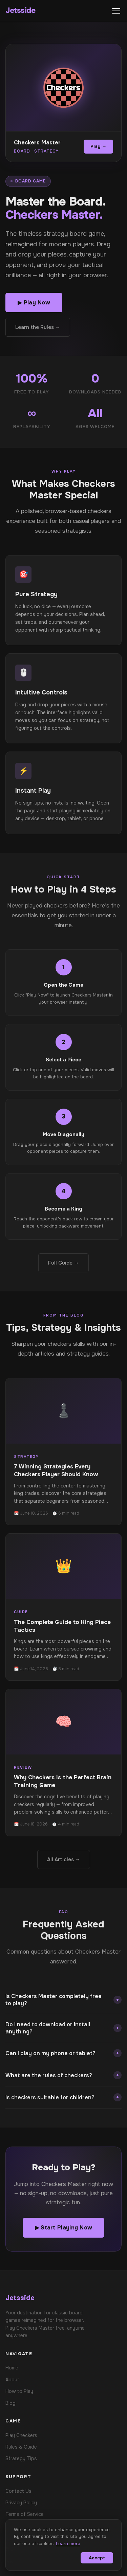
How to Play (19, 2391)
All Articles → (63, 1859)
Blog (10, 2403)
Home (11, 2368)
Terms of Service (24, 2514)
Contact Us (18, 2491)
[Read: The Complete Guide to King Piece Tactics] (63, 1607)
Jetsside (20, 10)
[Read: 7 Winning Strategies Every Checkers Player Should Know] (63, 1451)
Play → (98, 146)
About (12, 2380)
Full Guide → (63, 1262)
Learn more (68, 2543)
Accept (97, 2558)
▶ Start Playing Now (63, 2227)
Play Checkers (21, 2435)
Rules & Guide (21, 2447)
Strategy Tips (21, 2458)
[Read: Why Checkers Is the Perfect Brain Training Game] (63, 1762)
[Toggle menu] (116, 11)
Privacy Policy (21, 2503)
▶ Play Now (34, 302)
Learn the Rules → (37, 327)
